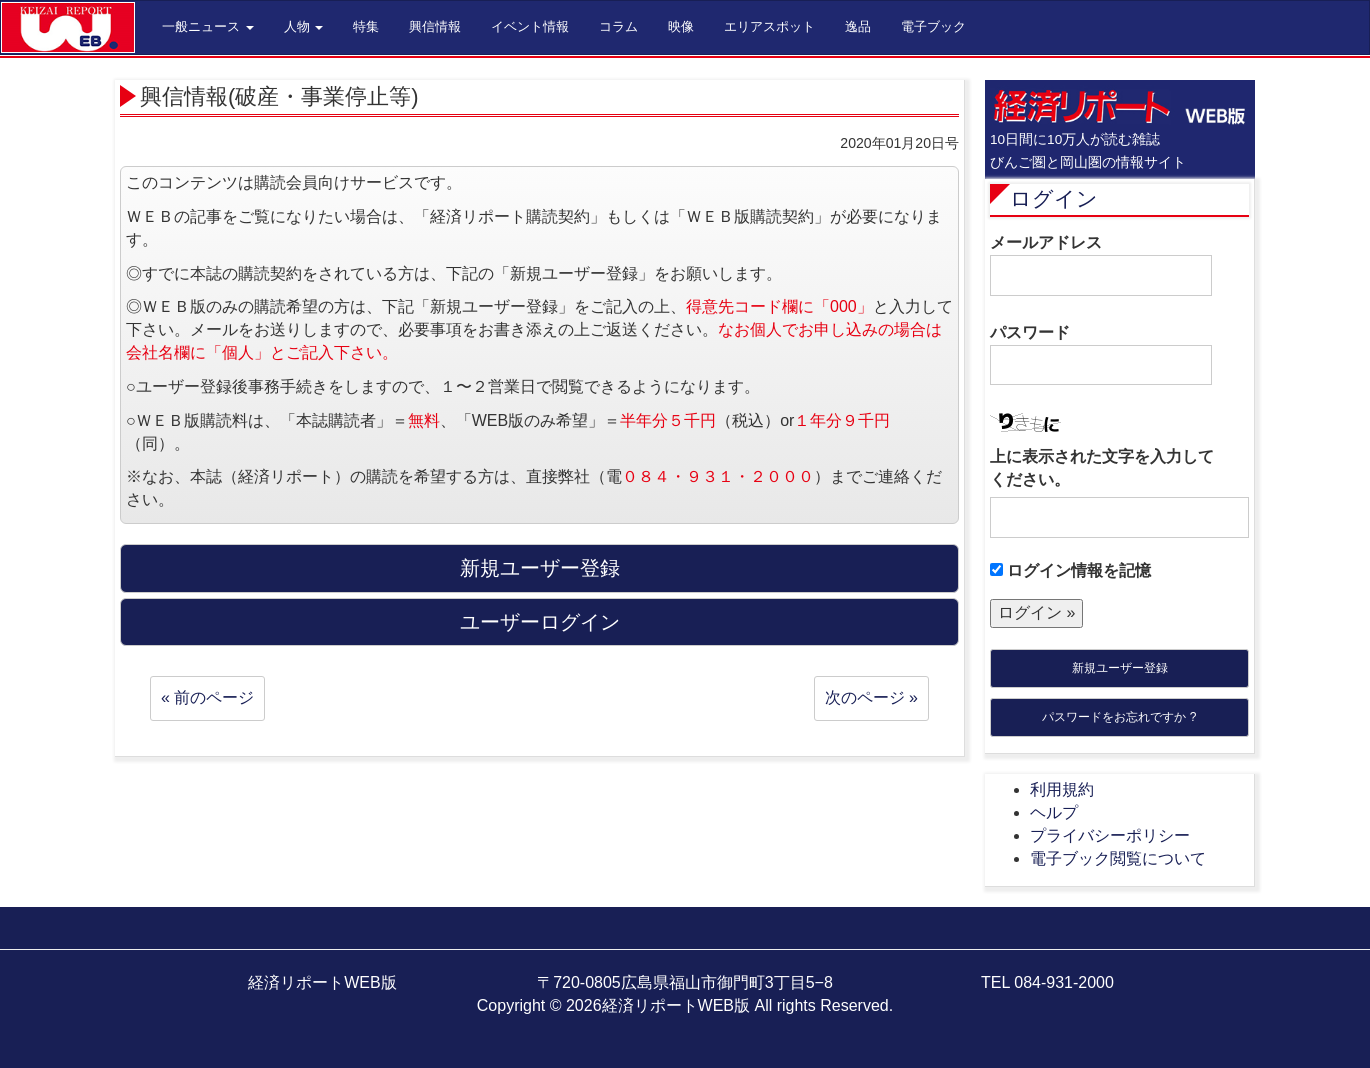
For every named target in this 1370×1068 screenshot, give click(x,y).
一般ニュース (208, 26)
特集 (366, 26)
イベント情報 (530, 26)
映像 (681, 26)
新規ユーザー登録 (1120, 668)
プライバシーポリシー (1110, 835)
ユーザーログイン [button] (540, 622)
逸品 (858, 26)
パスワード (1101, 355)
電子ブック (933, 26)
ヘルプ (1054, 812)
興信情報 (435, 26)
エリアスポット (769, 26)
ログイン (1054, 198)
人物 (304, 26)
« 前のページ (207, 697)
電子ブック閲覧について (1118, 858)
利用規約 (1062, 789)
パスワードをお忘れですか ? (1119, 717)
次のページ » (871, 697)
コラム (618, 26)
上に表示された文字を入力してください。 (1102, 468)
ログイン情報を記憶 (1070, 570)
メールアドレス (1101, 265)
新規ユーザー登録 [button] (540, 568)
